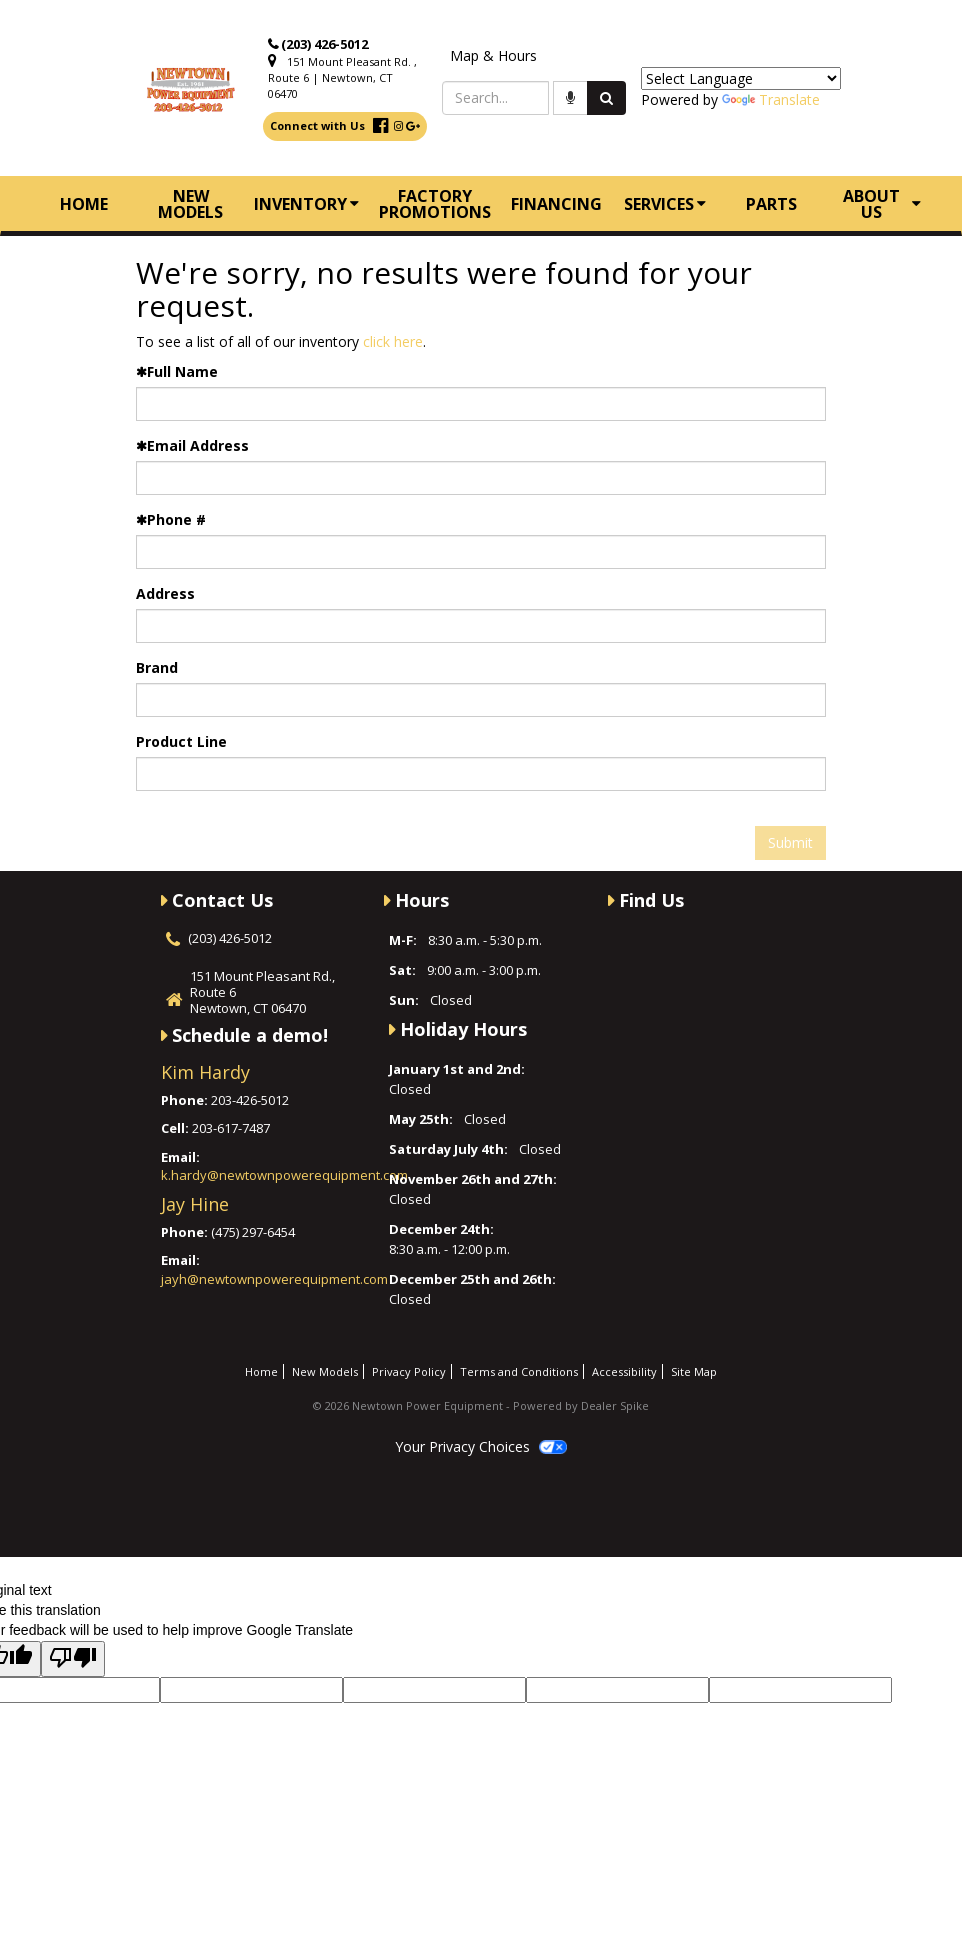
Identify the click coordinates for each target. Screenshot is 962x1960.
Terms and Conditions (519, 1371)
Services (665, 204)
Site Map (694, 1371)
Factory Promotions (435, 204)
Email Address (192, 445)
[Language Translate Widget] (741, 78)
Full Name (177, 371)
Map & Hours (493, 55)
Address (165, 593)
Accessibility (624, 1371)
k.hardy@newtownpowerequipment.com (284, 1175)
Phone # (171, 519)
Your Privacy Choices (481, 1446)
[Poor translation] (73, 1659)
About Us (882, 204)
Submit (790, 842)
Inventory (306, 204)
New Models (190, 204)
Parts (771, 204)
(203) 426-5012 (324, 44)
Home (84, 204)
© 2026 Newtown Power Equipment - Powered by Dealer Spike (481, 1405)
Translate (771, 99)
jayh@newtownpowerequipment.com (274, 1279)
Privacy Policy (409, 1371)
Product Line (181, 741)
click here (393, 341)
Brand (157, 667)
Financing (556, 204)
